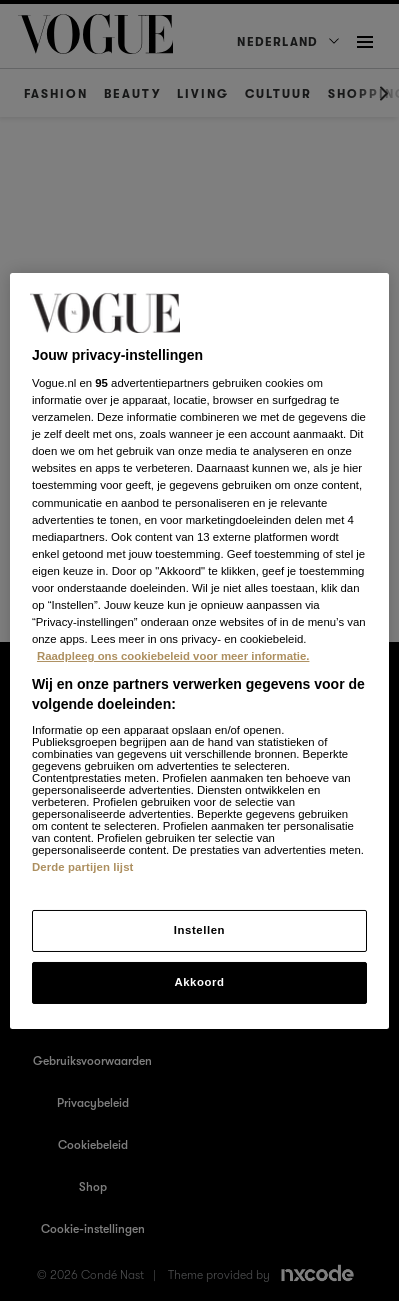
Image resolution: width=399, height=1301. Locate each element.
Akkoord (199, 982)
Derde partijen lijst (83, 867)
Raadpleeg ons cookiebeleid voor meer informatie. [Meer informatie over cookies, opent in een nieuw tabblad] (173, 656)
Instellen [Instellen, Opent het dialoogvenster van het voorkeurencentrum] (199, 930)
